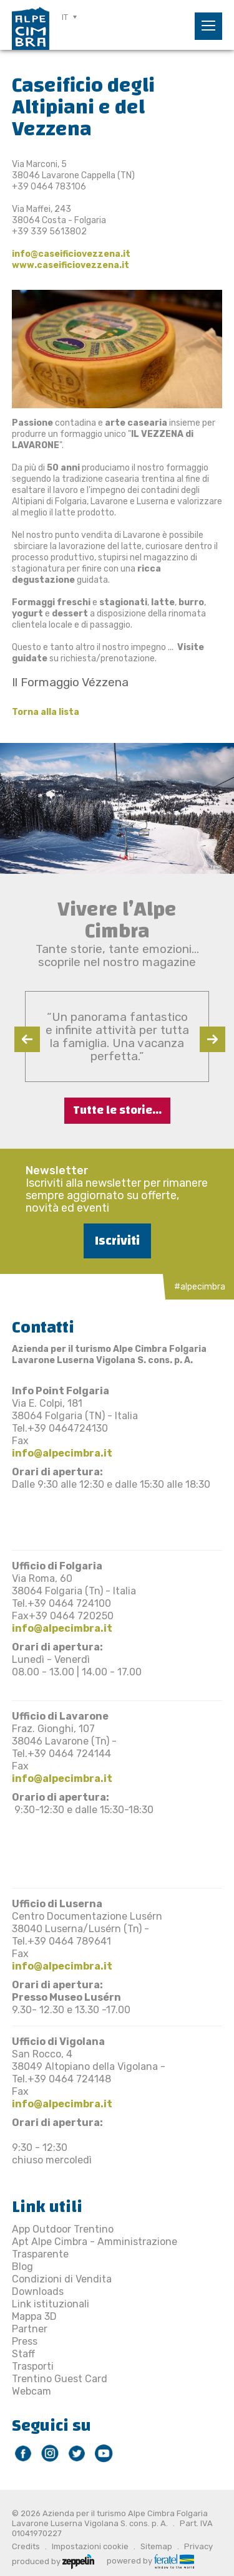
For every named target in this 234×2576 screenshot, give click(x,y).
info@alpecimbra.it (62, 1453)
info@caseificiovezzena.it (71, 254)
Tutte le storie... (117, 1110)
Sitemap (156, 2546)
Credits (26, 2546)
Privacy (198, 2546)
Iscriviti (117, 1240)
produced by (53, 2560)
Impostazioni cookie (90, 2546)
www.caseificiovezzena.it (71, 265)
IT (65, 17)
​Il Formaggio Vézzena (70, 682)
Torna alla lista (45, 712)
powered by (150, 2560)
